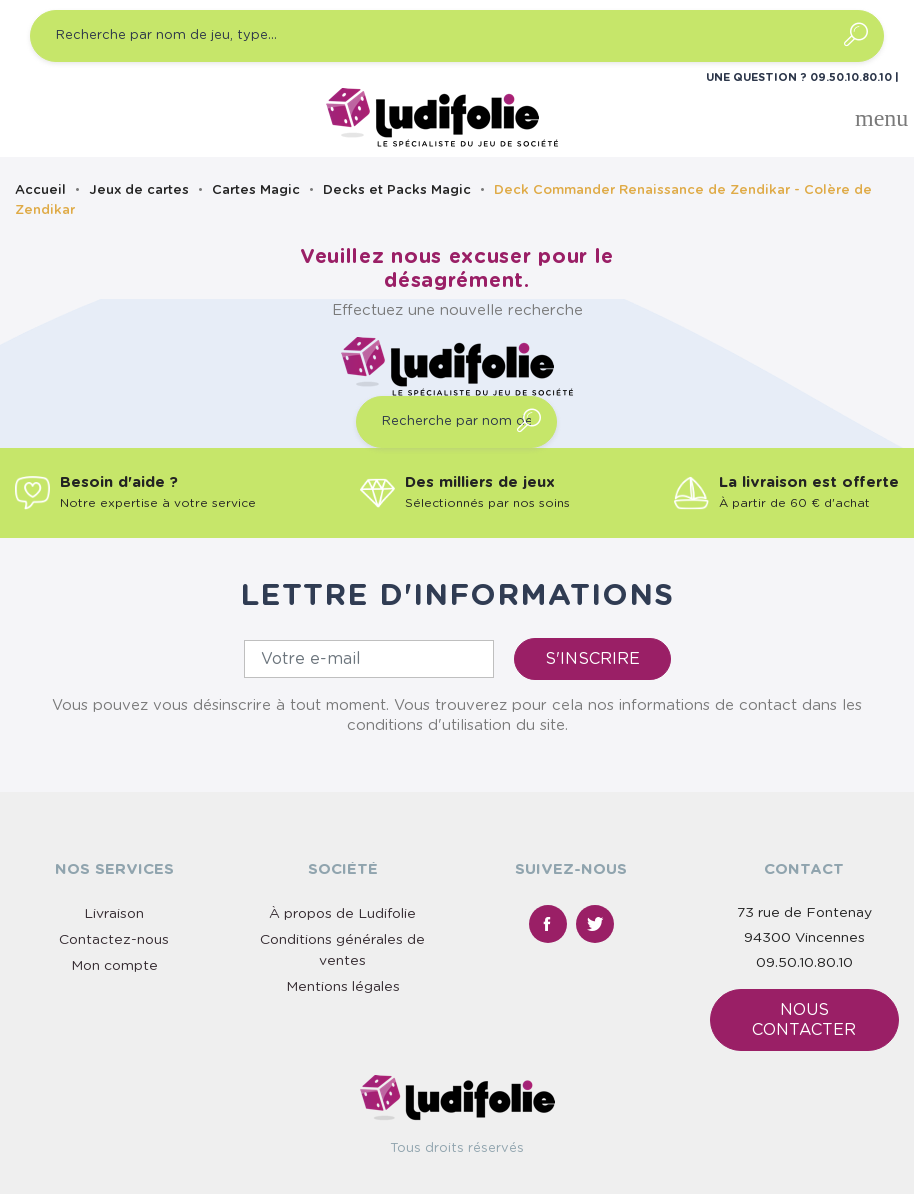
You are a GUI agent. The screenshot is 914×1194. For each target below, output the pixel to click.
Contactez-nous (114, 940)
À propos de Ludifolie (342, 914)
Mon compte (114, 966)
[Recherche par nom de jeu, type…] (457, 36)
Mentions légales (343, 987)
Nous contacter (804, 1020)
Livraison (114, 914)
